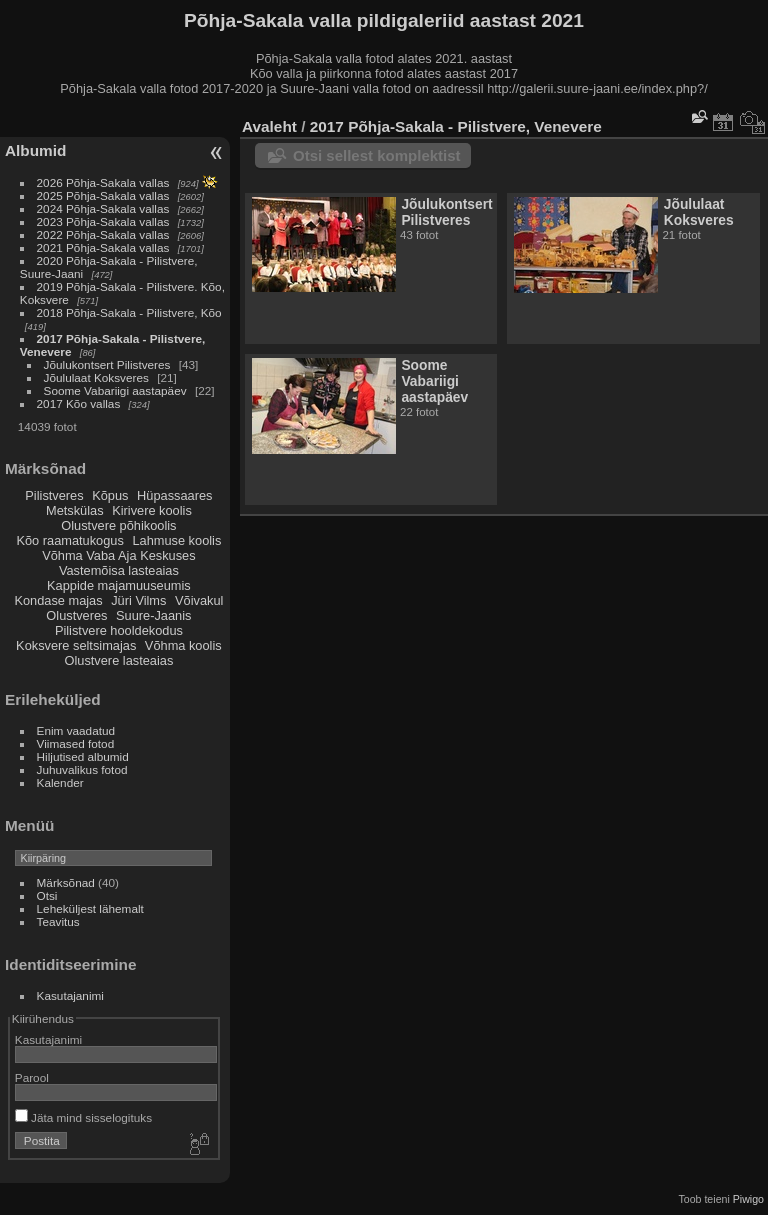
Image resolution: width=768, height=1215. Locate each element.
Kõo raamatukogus (69, 540)
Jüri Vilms (138, 600)
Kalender (60, 782)
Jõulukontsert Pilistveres (107, 364)
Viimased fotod (76, 743)
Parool (32, 1077)
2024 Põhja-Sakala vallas (103, 208)
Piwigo (748, 1199)
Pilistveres (54, 495)
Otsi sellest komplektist (377, 155)
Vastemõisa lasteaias (119, 570)
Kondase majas (58, 600)
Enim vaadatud (76, 730)
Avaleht (269, 126)
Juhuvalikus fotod (82, 769)
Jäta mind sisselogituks (83, 1117)
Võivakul (199, 600)
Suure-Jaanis (153, 615)
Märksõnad (66, 882)
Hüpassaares (174, 495)
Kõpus (110, 495)
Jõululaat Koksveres (96, 377)
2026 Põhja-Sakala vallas (103, 182)
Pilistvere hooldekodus (119, 630)
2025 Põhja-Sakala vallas (103, 195)
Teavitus (58, 921)
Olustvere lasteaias (118, 660)
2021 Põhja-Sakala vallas (103, 247)
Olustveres (76, 615)
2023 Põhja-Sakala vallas (103, 221)
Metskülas (75, 510)
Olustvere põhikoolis (118, 525)
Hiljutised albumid (83, 756)
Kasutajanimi (70, 995)
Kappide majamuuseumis (119, 585)
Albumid (35, 150)
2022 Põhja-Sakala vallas (103, 234)
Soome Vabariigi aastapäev (115, 390)
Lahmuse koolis (176, 540)
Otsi (47, 895)
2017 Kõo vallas (79, 403)
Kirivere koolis (152, 510)
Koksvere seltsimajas (76, 645)
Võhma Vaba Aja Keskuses (118, 555)
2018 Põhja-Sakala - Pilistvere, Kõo (129, 312)
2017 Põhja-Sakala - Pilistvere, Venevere (456, 126)
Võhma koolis (183, 645)
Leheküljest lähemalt (90, 908)
